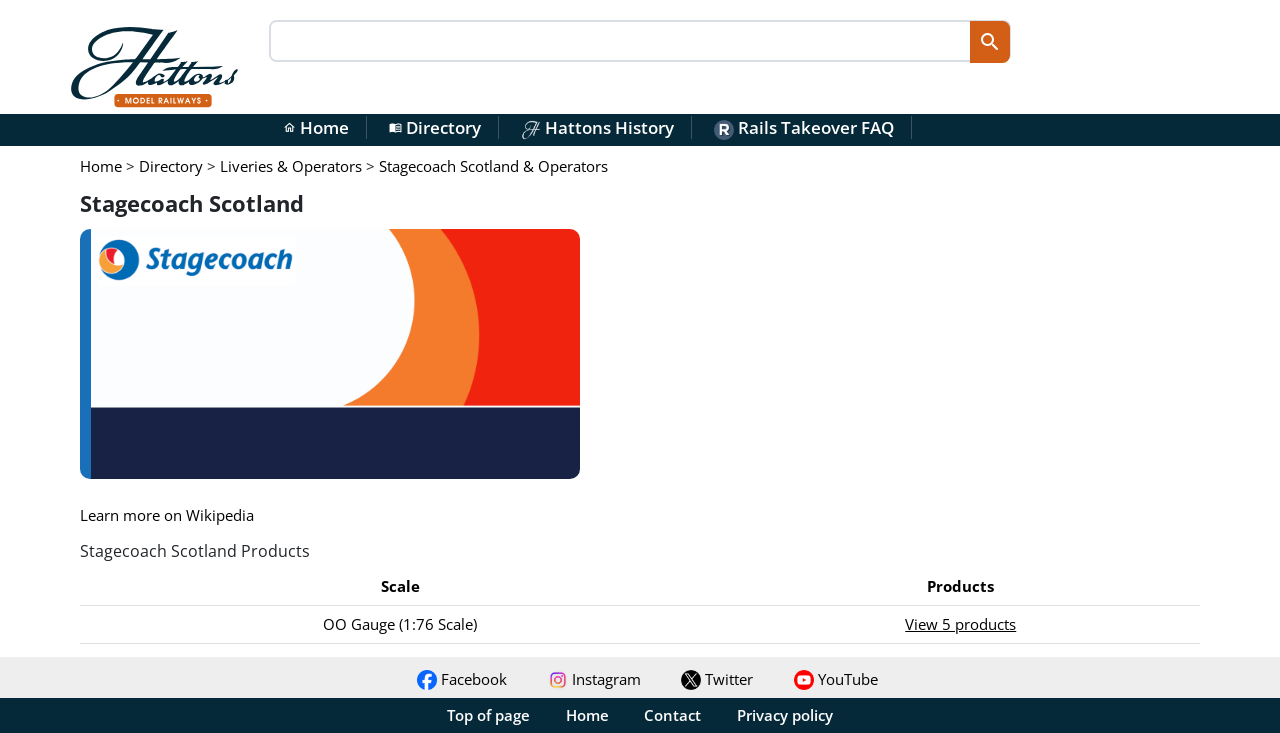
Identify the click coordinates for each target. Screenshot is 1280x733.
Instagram (594, 679)
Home (316, 127)
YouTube (836, 679)
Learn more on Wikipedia (167, 515)
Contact (672, 715)
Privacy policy (785, 715)
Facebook (462, 679)
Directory (435, 127)
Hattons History (597, 127)
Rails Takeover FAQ (804, 127)
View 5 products (960, 624)
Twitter (717, 679)
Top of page (488, 715)
